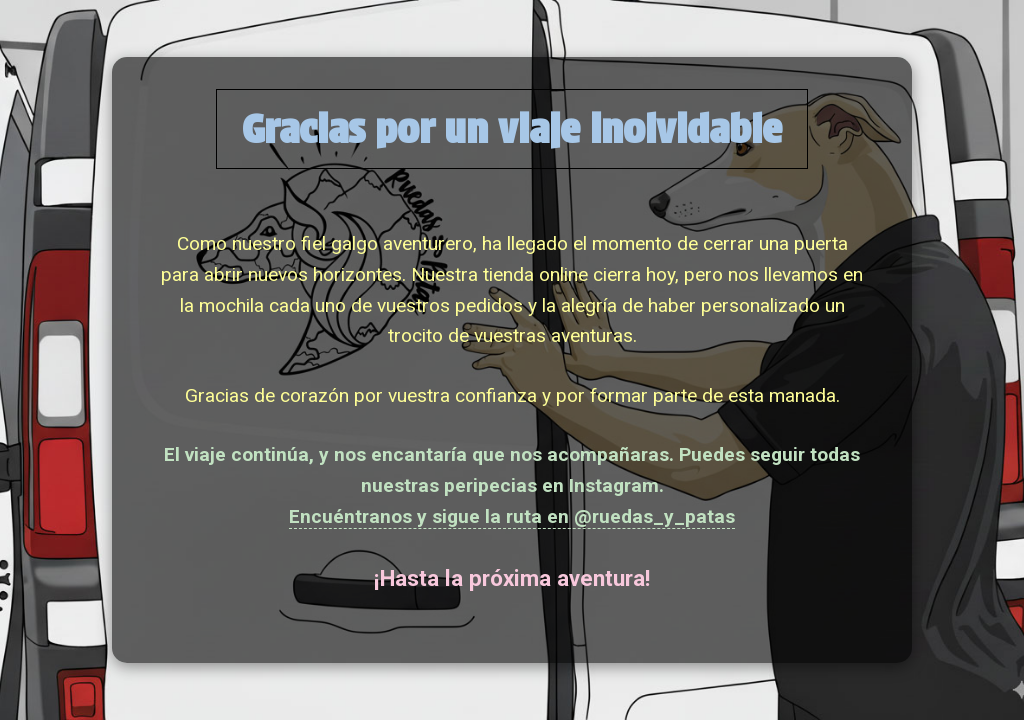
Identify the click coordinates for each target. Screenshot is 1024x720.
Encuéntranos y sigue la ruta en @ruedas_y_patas (512, 516)
